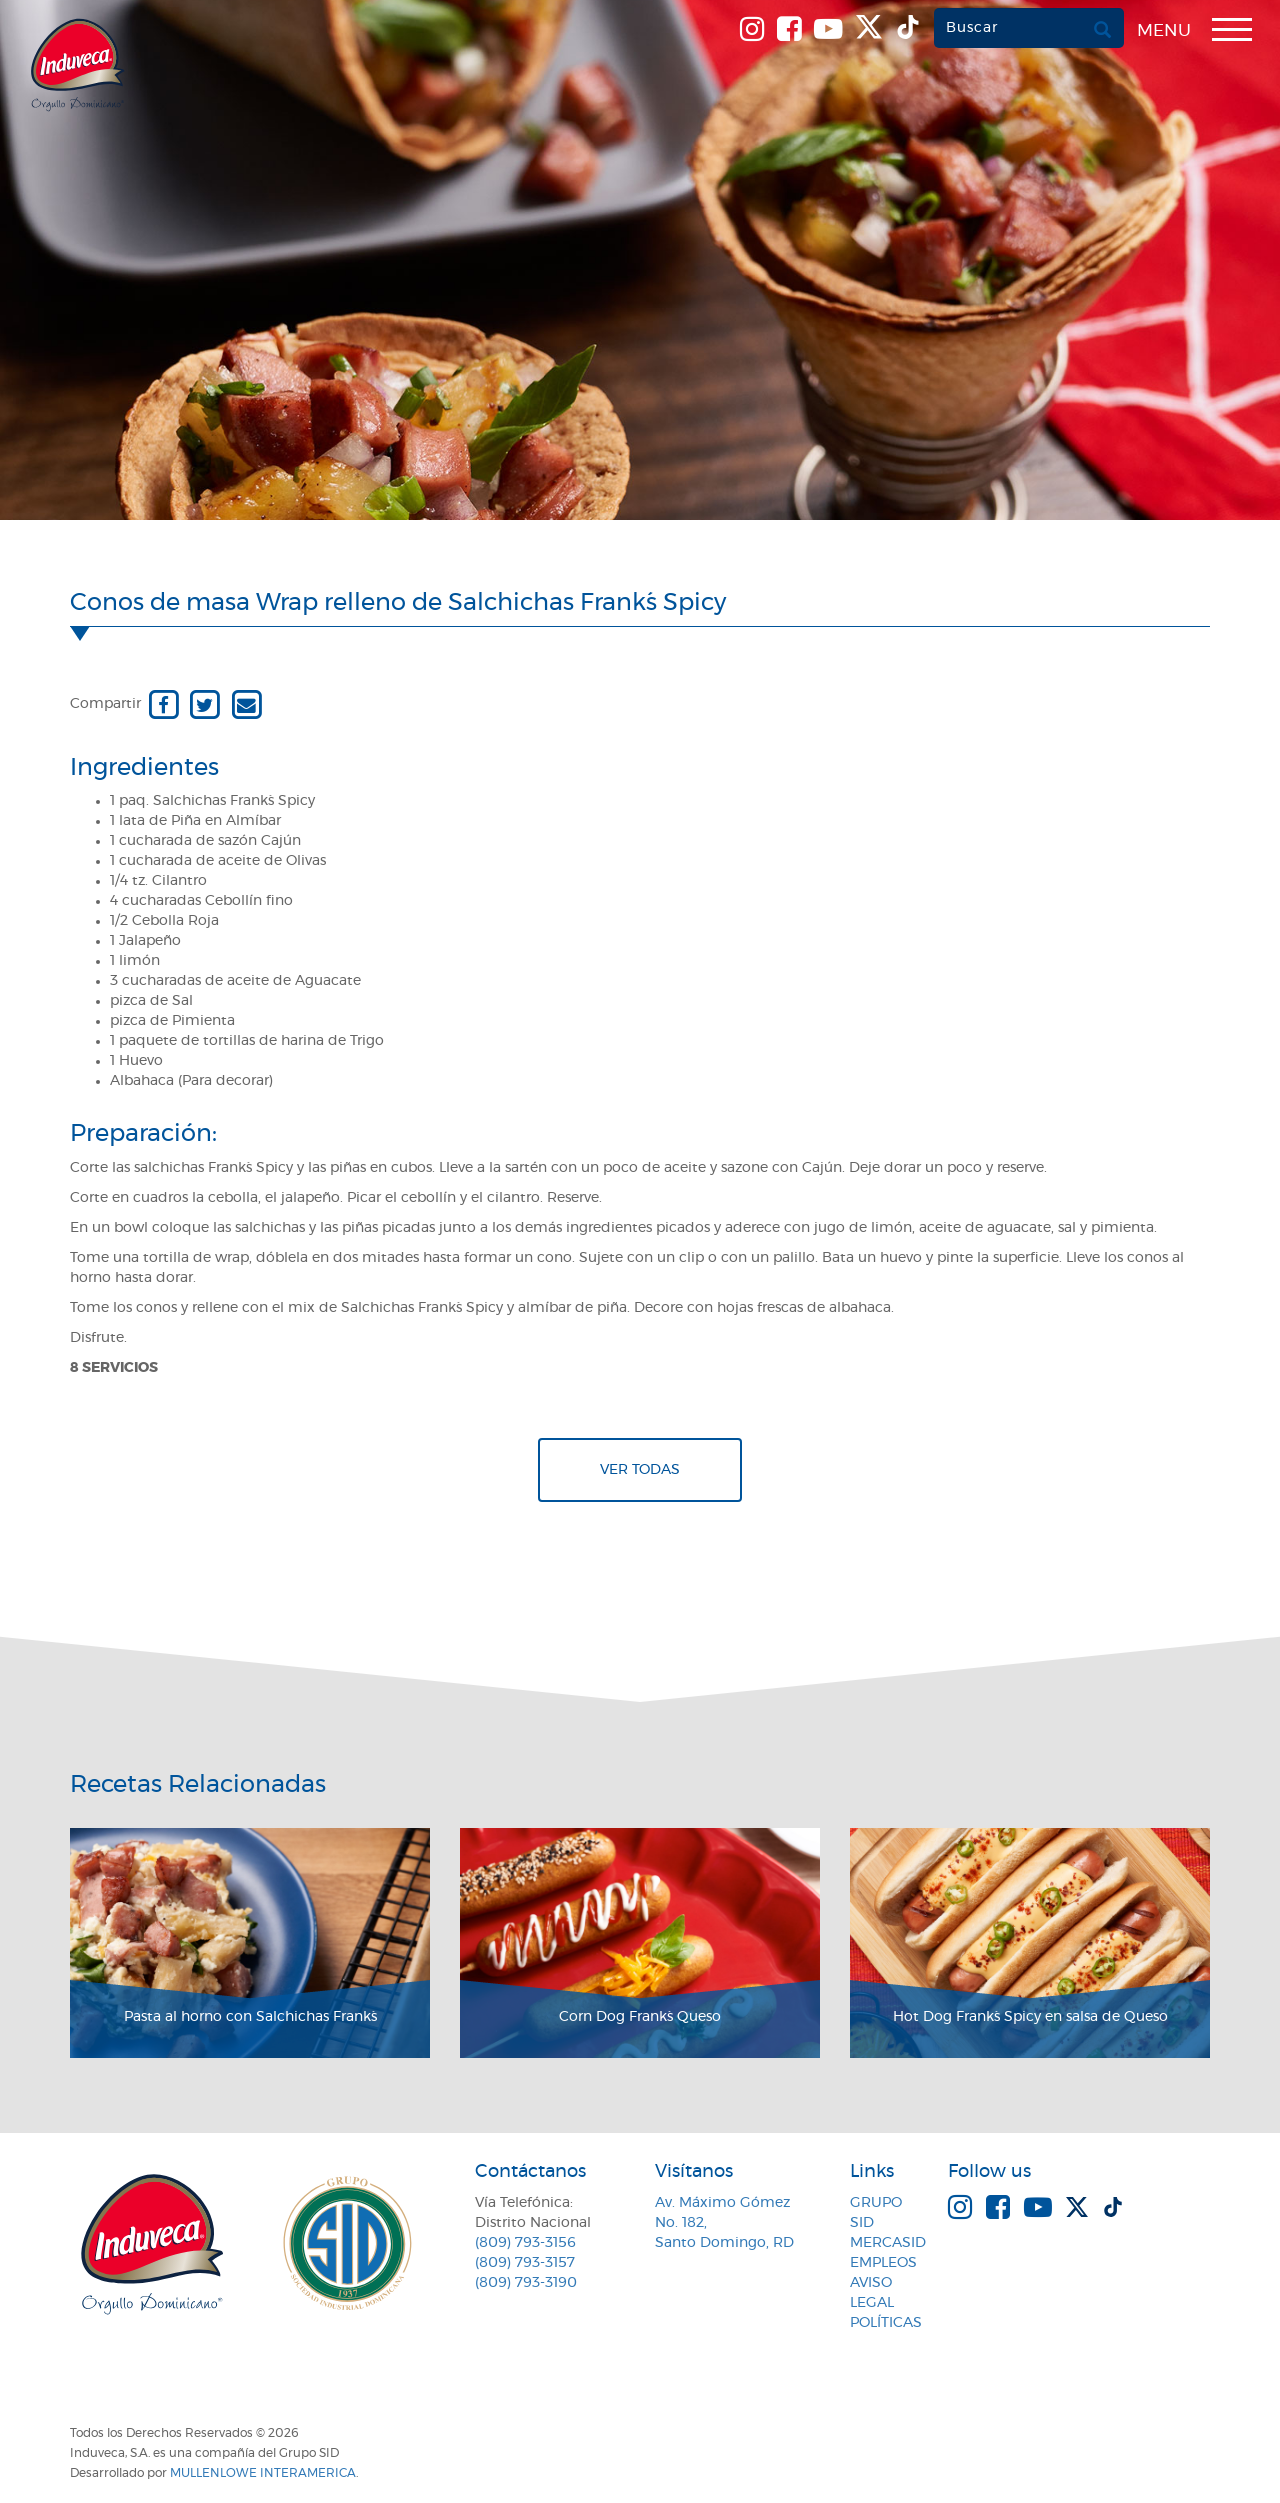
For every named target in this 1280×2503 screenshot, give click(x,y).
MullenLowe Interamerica (263, 2473)
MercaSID (888, 2243)
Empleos (883, 2263)
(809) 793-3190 (526, 2283)
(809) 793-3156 (525, 2243)
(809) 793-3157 (525, 2263)
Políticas (886, 2323)
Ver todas (640, 1470)
